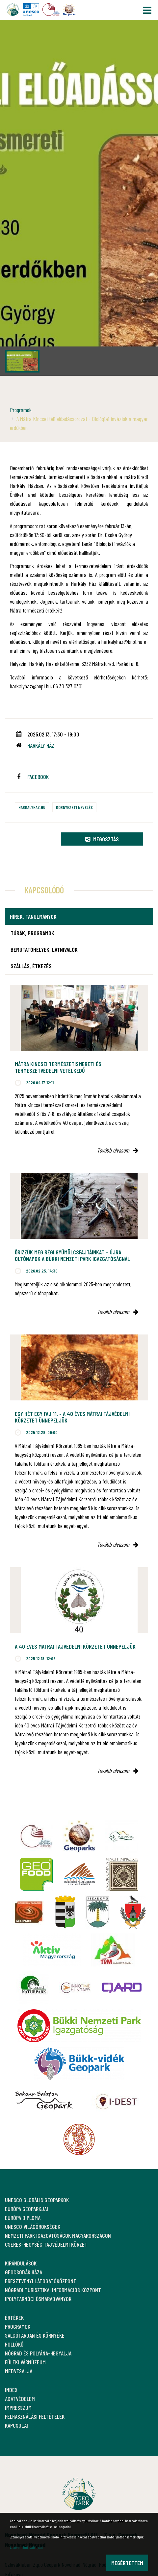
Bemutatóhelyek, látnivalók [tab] (44, 949)
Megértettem (127, 2562)
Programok (21, 409)
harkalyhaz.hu (31, 807)
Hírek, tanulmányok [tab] (33, 916)
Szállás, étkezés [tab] (31, 966)
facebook (38, 776)
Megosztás (102, 839)
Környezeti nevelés (74, 807)
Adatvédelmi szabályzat (26, 2547)
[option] (79, 198)
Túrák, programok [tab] (32, 933)
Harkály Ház (40, 745)
